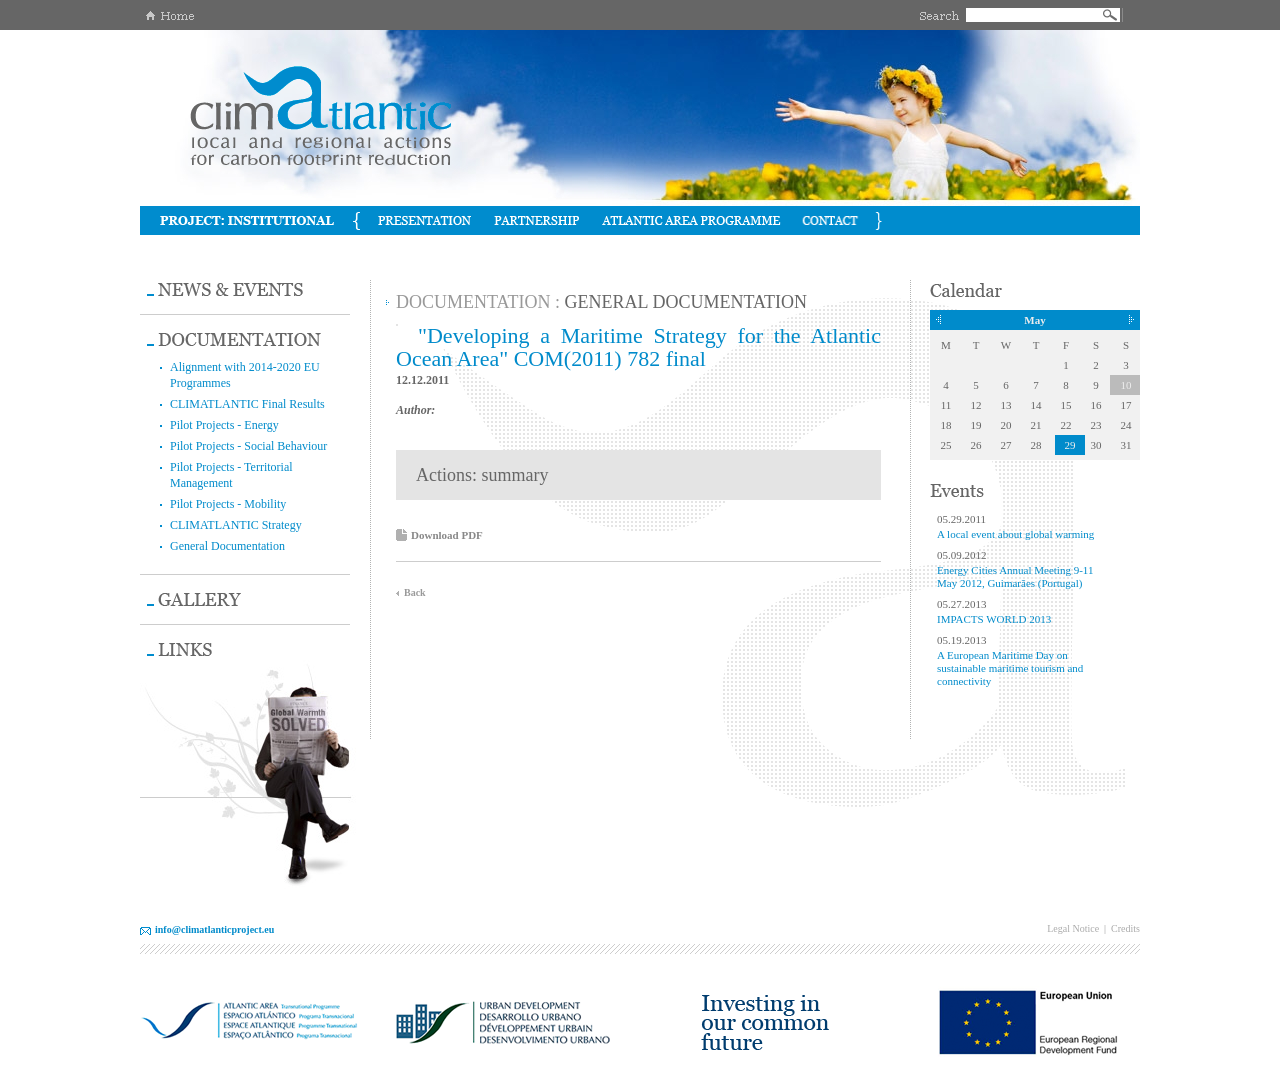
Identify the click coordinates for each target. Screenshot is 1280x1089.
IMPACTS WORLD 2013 (994, 619)
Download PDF (447, 535)
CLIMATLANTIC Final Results (247, 404)
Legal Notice (1073, 928)
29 (1070, 445)
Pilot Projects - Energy (224, 425)
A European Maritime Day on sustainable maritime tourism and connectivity (1010, 668)
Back (415, 592)
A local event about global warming (1015, 534)
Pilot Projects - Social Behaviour (248, 446)
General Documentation (227, 546)
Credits (1125, 928)
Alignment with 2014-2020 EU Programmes (245, 375)
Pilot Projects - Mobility (228, 504)
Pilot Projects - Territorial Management (231, 475)
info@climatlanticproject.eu (214, 929)
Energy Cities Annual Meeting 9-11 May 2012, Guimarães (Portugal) (1015, 576)
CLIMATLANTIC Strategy (236, 525)
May (1034, 320)
